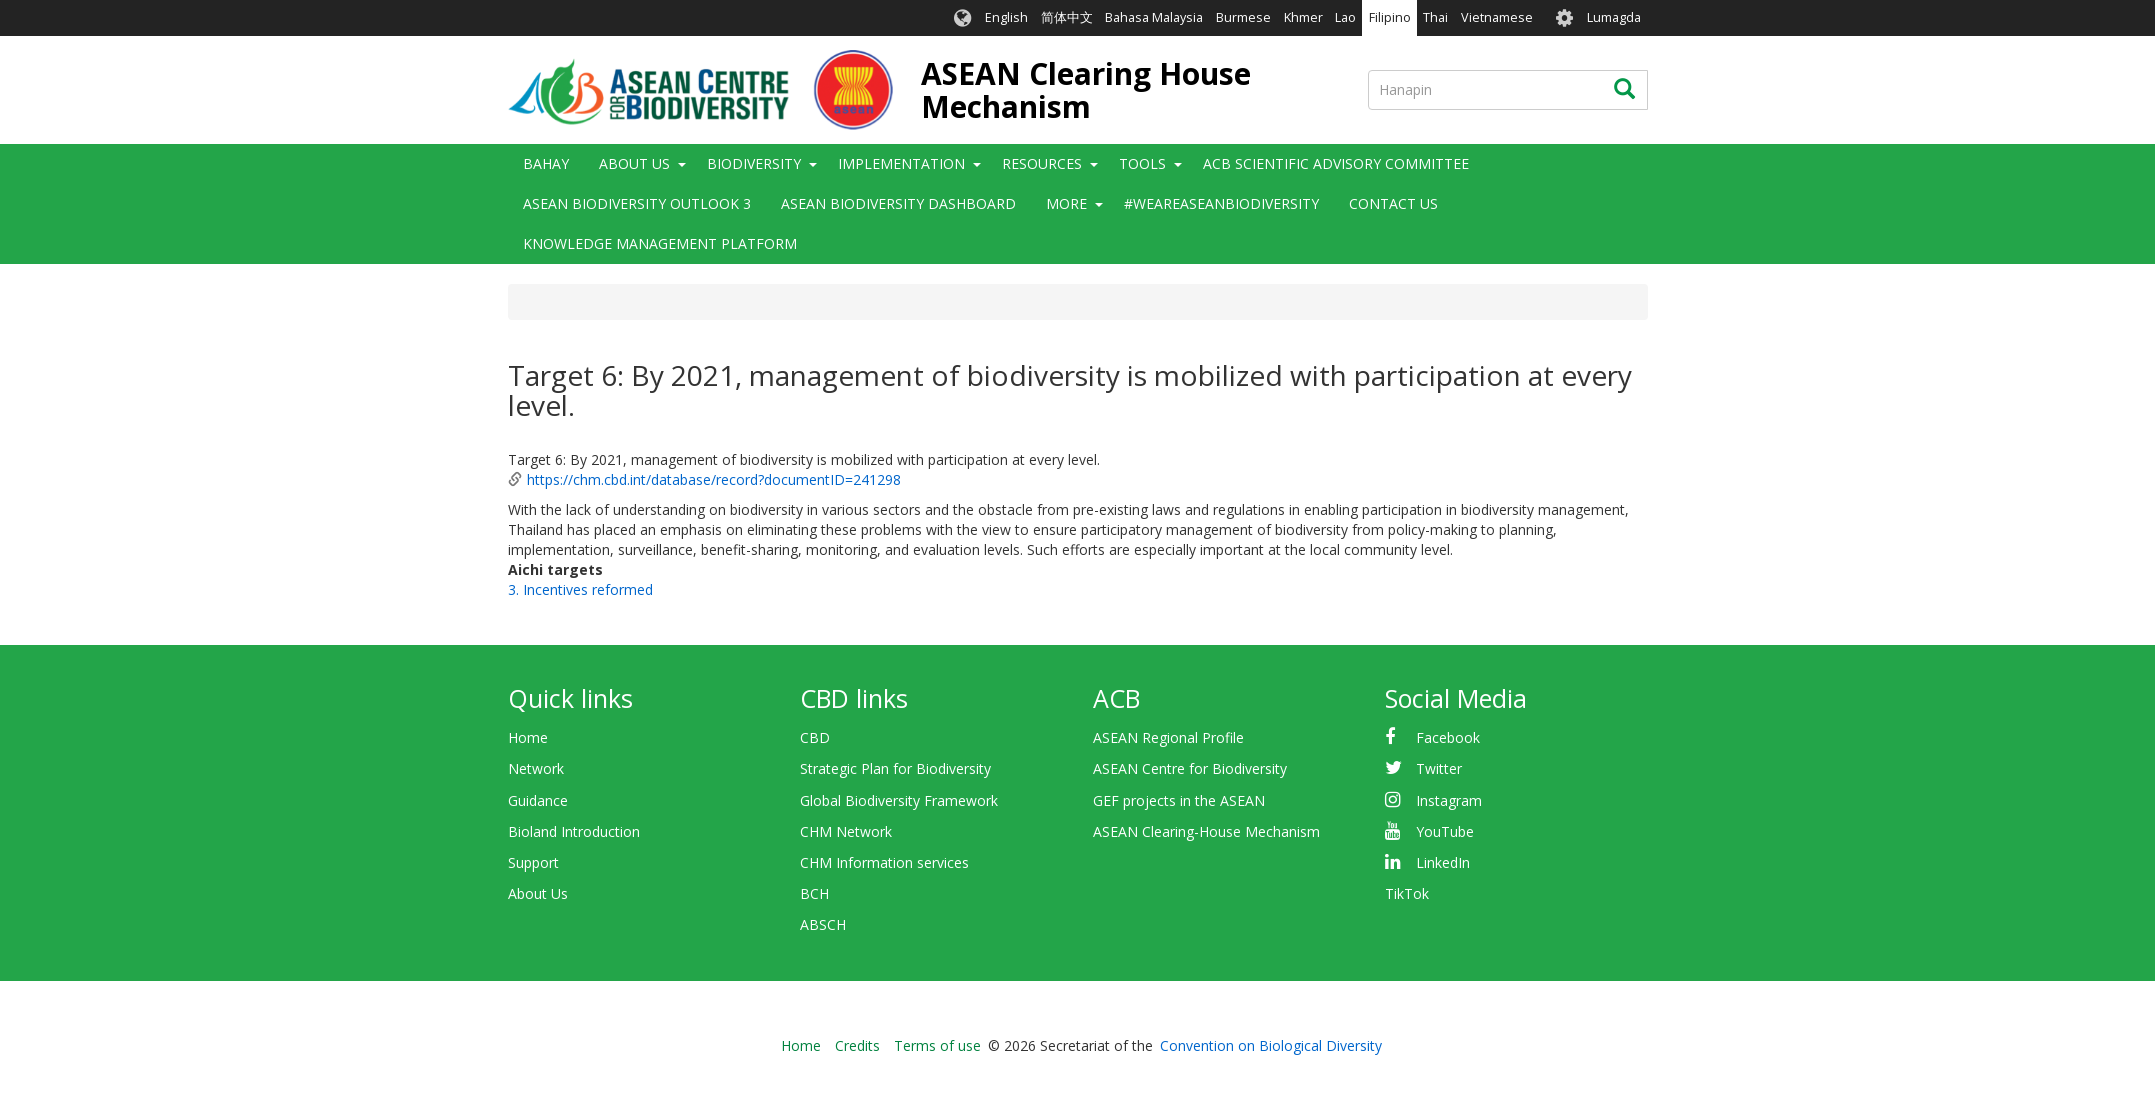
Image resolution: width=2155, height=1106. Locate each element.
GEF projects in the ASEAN (1179, 800)
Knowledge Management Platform (660, 243)
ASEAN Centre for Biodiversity (1190, 768)
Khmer (1303, 17)
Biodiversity (754, 163)
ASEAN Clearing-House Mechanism (1206, 831)
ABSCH (823, 924)
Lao (1345, 17)
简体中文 (1067, 17)
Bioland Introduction (574, 831)
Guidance (538, 800)
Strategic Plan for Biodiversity (895, 768)
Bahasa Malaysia (1154, 17)
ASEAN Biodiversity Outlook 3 (637, 203)
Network (536, 768)
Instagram (1449, 800)
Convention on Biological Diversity (1271, 1045)
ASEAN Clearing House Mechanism (1086, 90)
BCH (814, 893)
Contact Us (1393, 203)
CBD (815, 737)
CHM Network (846, 831)
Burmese (1243, 17)
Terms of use (937, 1045)
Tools (1142, 163)
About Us (634, 163)
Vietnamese (1497, 17)
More (1066, 203)
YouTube (1445, 831)
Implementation (901, 163)
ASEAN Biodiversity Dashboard (898, 203)
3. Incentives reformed (580, 589)
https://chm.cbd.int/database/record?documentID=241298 (714, 479)
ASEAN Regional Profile (1168, 737)
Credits (857, 1045)
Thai (1435, 17)
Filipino (1390, 17)
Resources (1042, 163)
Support (533, 862)
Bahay (546, 163)
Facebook (1448, 737)
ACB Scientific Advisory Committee (1336, 163)
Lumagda (1614, 17)
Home (528, 737)
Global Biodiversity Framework (899, 800)
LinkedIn (1443, 862)
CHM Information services (884, 862)
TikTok (1407, 893)
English (1006, 17)
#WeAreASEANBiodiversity (1221, 203)
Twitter (1439, 768)
